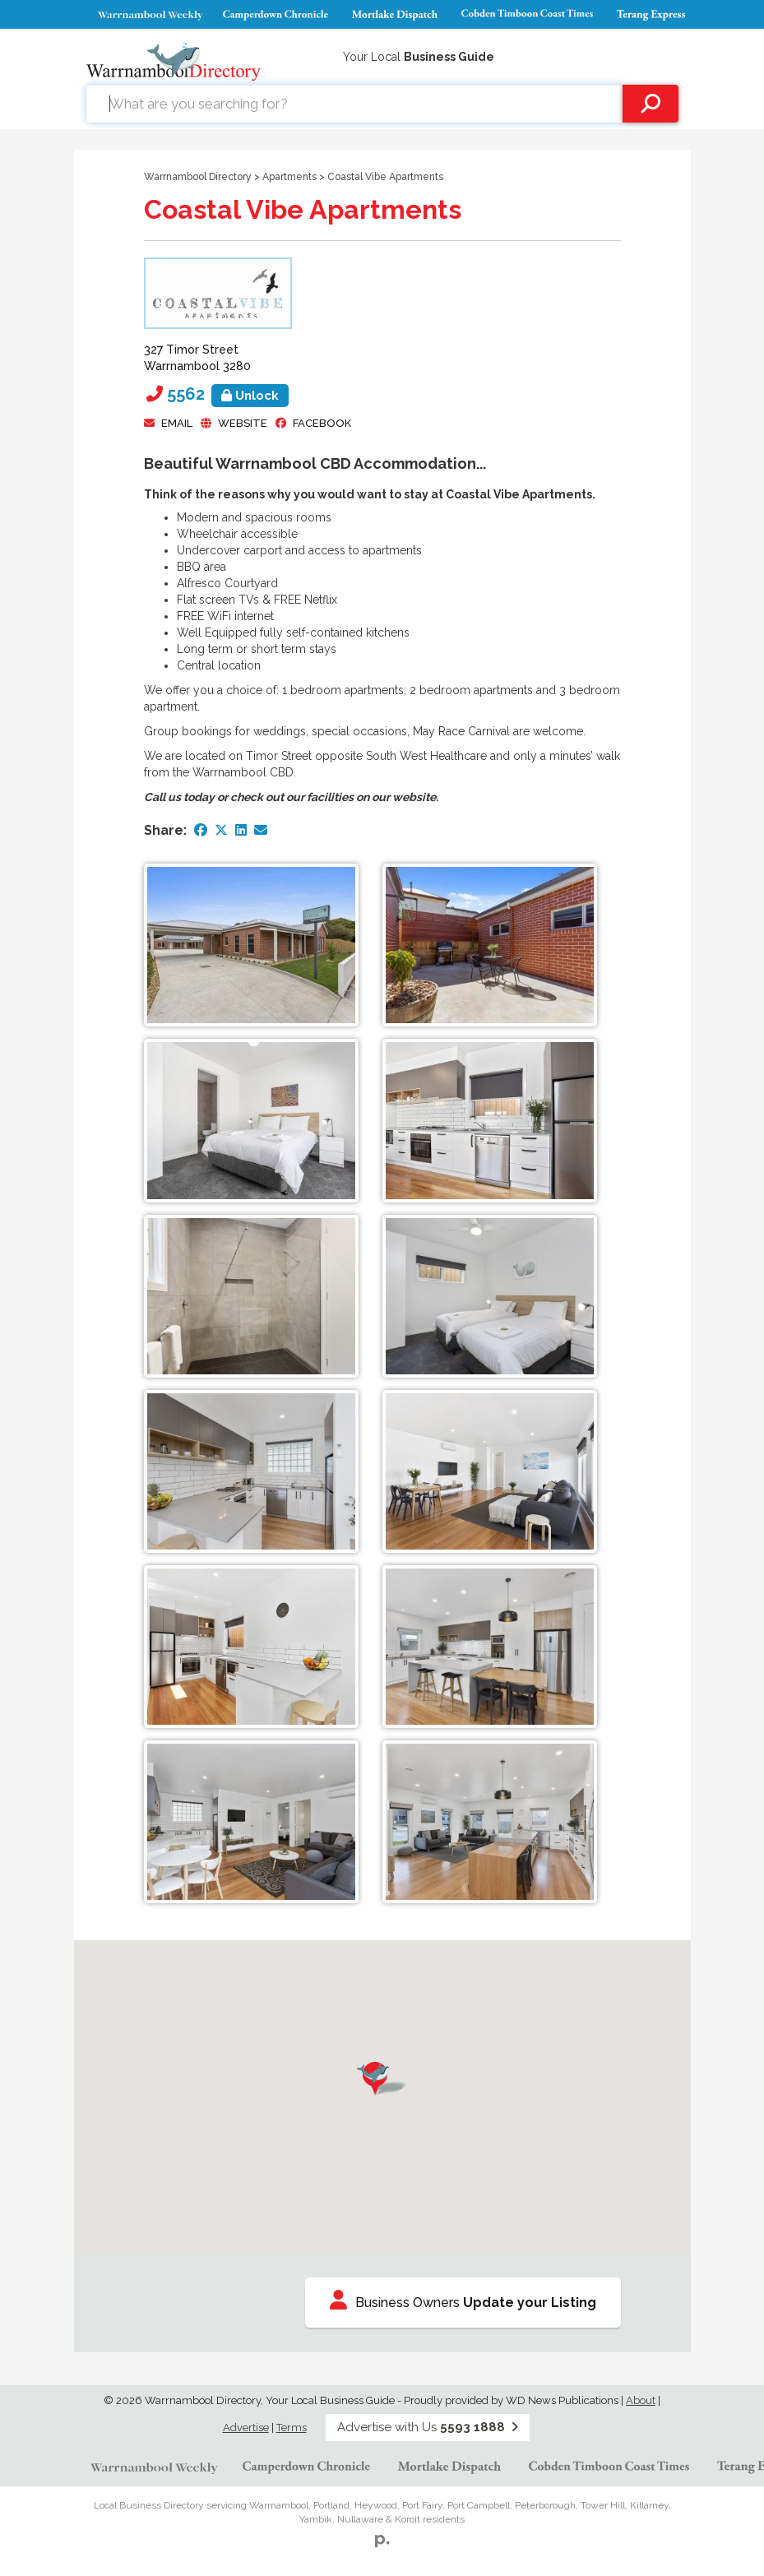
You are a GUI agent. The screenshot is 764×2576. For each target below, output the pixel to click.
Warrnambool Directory (198, 177)
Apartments (289, 177)
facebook (322, 423)
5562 (228, 394)
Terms (291, 2427)
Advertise (246, 2427)
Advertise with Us (427, 2427)
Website (242, 423)
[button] (382, 2079)
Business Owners (463, 2300)
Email (176, 423)
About (640, 2400)
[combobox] (354, 104)
